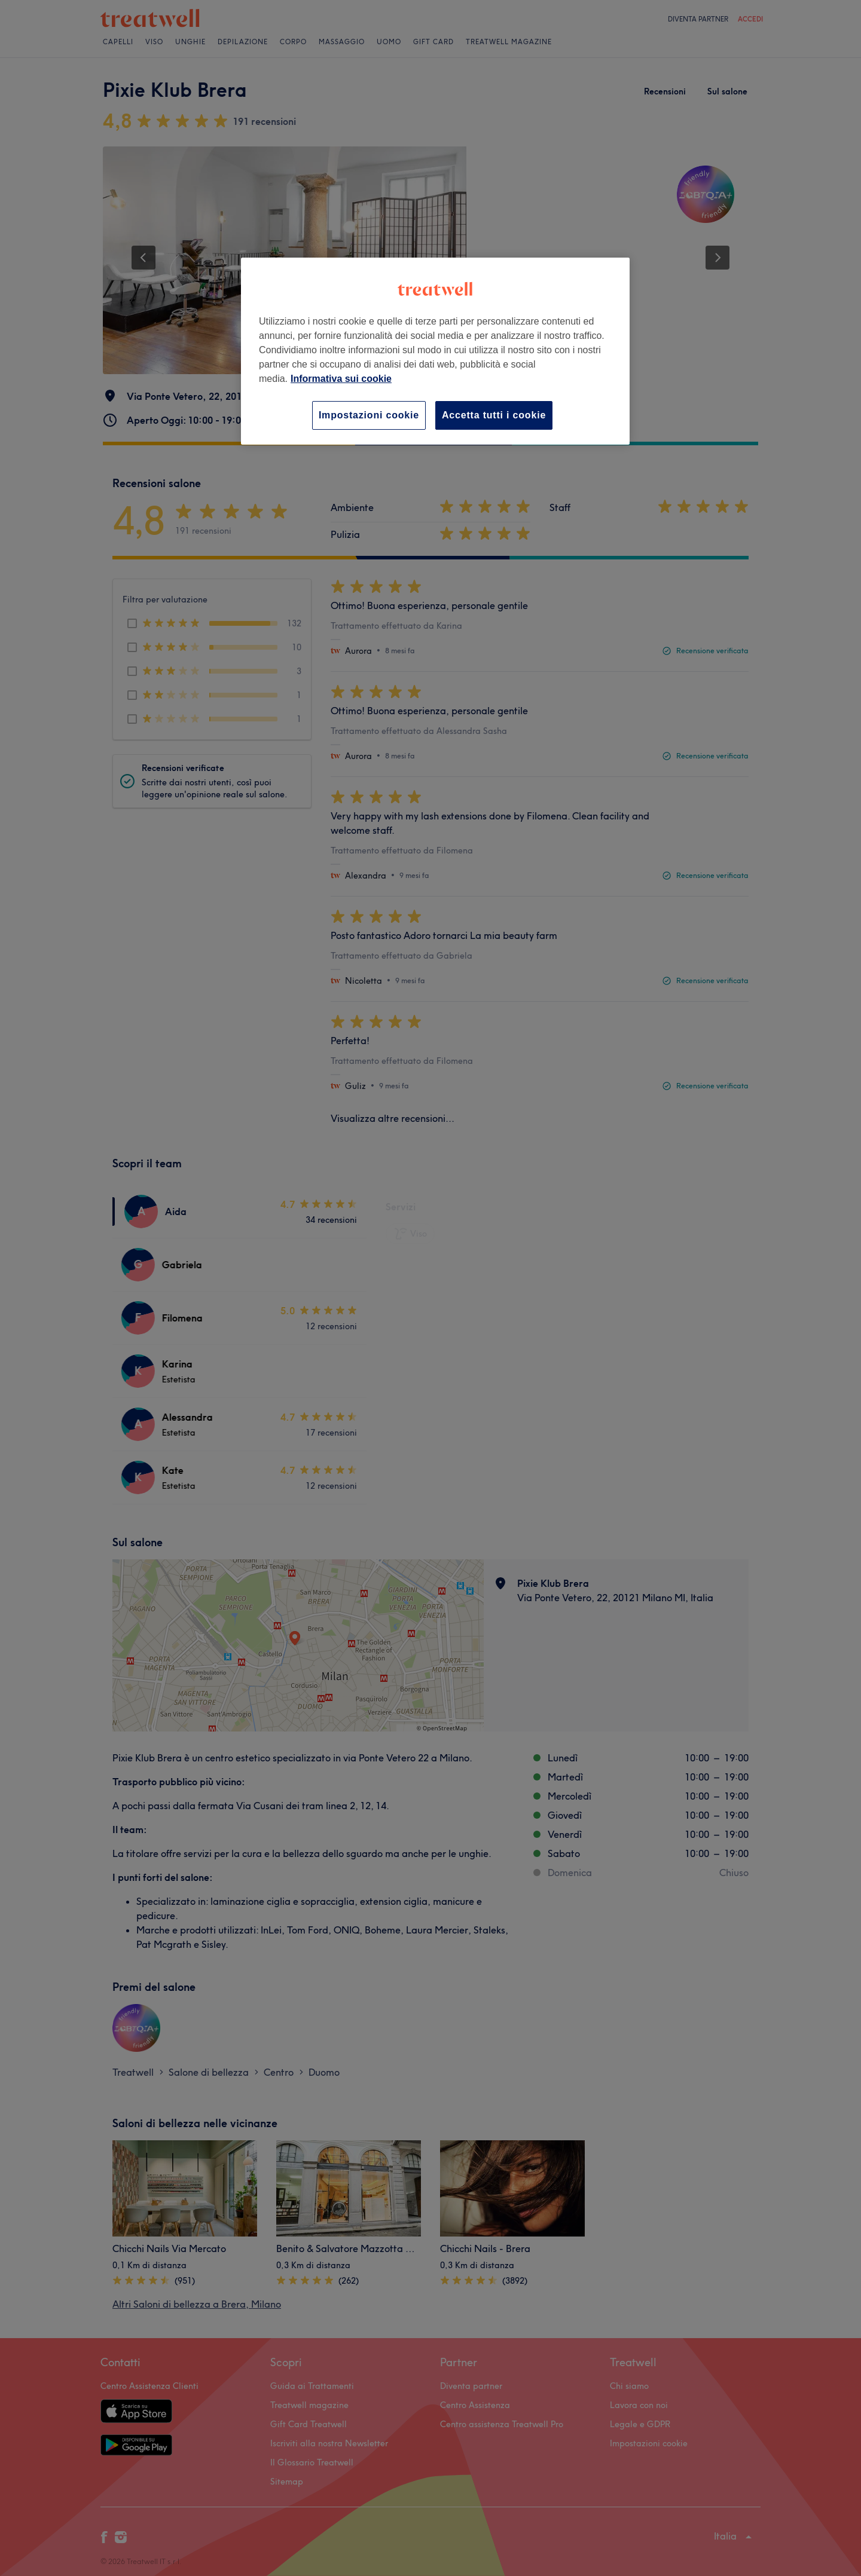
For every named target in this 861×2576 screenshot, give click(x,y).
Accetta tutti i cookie (494, 415)
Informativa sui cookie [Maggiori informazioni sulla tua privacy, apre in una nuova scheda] (341, 379)
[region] (435, 351)
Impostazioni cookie (369, 415)
